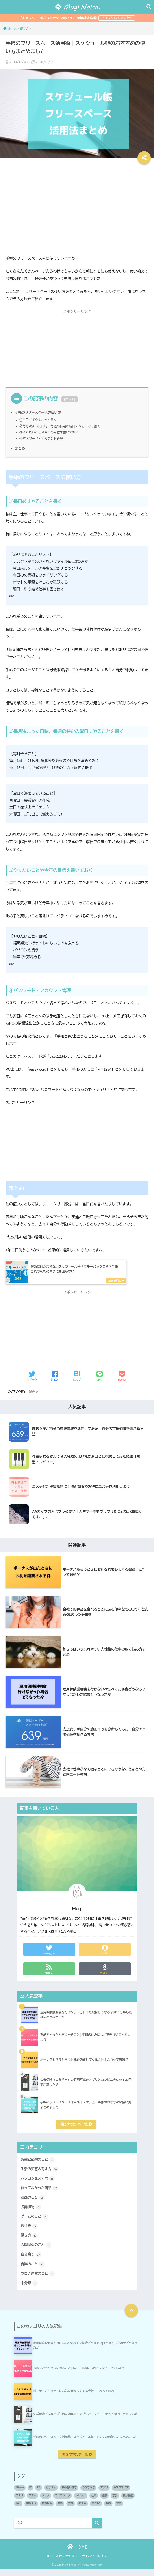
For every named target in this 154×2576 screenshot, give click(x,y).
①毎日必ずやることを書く (39, 420)
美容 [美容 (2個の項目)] (70, 2510)
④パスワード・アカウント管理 (42, 438)
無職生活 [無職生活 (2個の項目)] (47, 2510)
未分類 (29, 2288)
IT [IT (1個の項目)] (30, 2494)
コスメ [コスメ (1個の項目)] (19, 2502)
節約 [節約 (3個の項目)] (60, 2510)
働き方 (34, 1392)
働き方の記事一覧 (76, 2125)
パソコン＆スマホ (38, 2180)
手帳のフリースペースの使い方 (39, 412)
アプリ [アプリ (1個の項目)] (104, 2494)
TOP (49, 2563)
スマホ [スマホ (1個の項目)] (32, 2502)
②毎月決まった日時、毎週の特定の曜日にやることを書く (62, 426)
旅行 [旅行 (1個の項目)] (18, 2510)
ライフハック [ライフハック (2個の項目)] (62, 2502)
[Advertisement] (77, 213)
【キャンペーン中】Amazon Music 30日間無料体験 (58, 18)
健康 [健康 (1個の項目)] (104, 2502)
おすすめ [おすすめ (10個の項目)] (51, 2494)
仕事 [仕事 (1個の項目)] (93, 2502)
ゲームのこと (35, 2220)
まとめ (20, 448)
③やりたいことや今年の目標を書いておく (50, 432)
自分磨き (31, 2259)
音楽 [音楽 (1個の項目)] (118, 2510)
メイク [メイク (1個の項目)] (46, 2502)
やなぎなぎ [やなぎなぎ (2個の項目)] (88, 2494)
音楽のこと (33, 2269)
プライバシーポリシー (94, 2563)
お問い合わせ (65, 2563)
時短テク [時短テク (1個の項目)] (31, 2510)
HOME (77, 2554)
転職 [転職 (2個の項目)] (108, 2510)
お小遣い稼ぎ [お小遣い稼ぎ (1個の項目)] (69, 2494)
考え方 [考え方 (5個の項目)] (82, 2510)
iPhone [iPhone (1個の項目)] (20, 2494)
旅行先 (29, 2229)
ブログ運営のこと (38, 2279)
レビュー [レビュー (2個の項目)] (81, 2502)
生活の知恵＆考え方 (40, 2170)
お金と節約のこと (38, 2160)
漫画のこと (33, 2200)
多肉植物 (31, 2210)
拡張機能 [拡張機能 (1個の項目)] (128, 2502)
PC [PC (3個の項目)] (38, 2494)
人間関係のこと (37, 2249)
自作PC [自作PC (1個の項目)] (96, 2510)
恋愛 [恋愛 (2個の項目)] (114, 2502)
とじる (69, 399)
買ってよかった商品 (40, 2190)
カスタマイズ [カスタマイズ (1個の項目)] (121, 2494)
